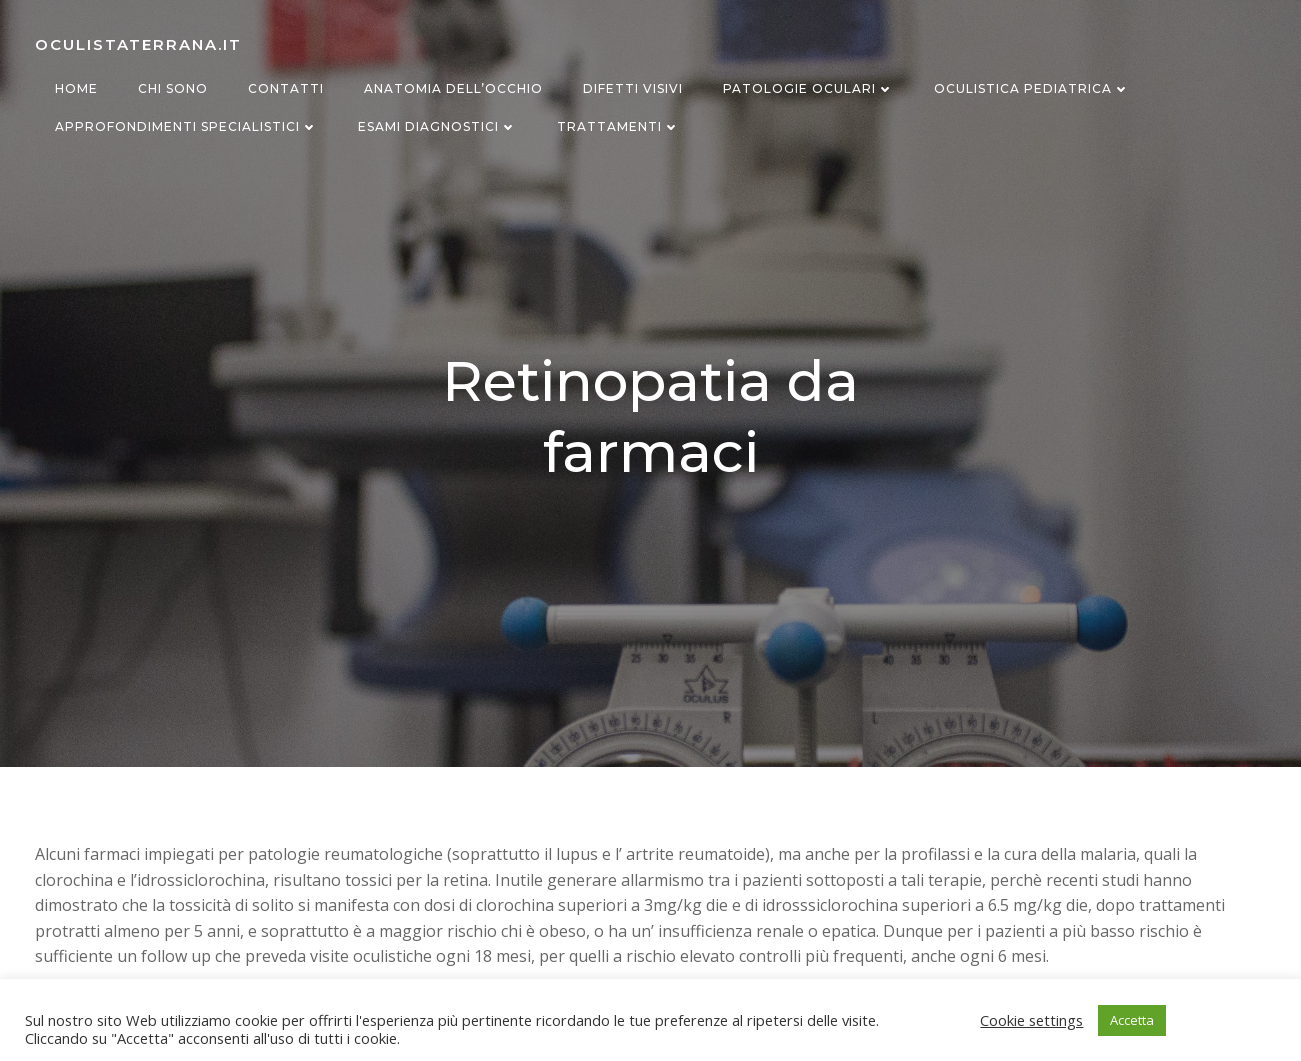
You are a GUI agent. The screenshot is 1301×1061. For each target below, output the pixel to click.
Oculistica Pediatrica (1032, 88)
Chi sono (173, 88)
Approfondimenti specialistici (186, 126)
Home (76, 88)
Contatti (286, 88)
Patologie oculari (808, 88)
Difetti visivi (633, 88)
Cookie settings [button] (1031, 1020)
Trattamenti (618, 126)
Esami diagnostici (437, 126)
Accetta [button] (1132, 1020)
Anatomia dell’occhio (453, 88)
